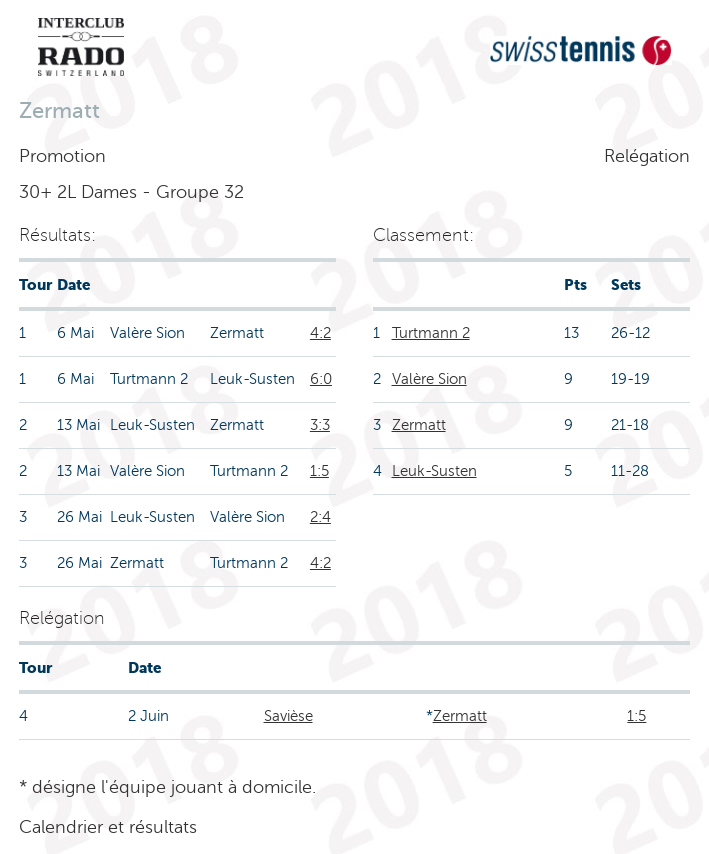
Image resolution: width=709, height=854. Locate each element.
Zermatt (419, 425)
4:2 (320, 333)
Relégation (647, 156)
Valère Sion (429, 379)
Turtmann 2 (431, 333)
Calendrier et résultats (108, 827)
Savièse (288, 716)
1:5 (319, 471)
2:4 (320, 517)
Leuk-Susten (434, 471)
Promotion (62, 156)
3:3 (320, 425)
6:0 (321, 379)
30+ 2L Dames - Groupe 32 (131, 192)
